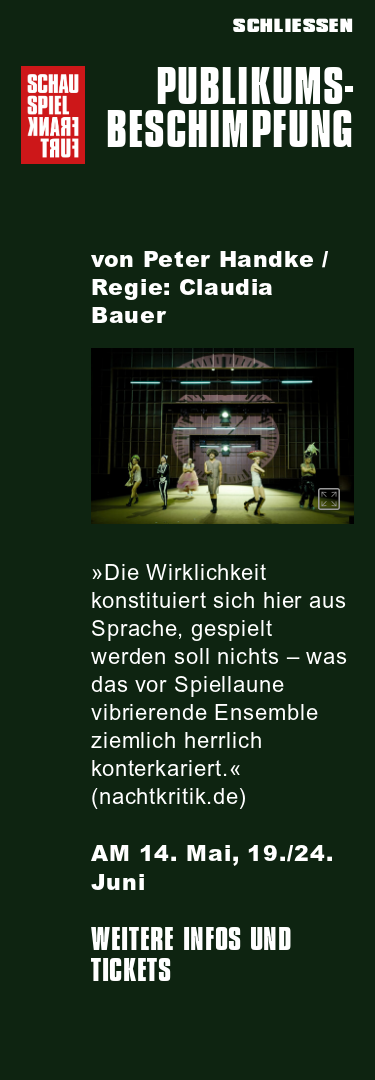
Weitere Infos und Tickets (191, 955)
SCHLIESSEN (293, 26)
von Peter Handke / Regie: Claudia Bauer (210, 287)
